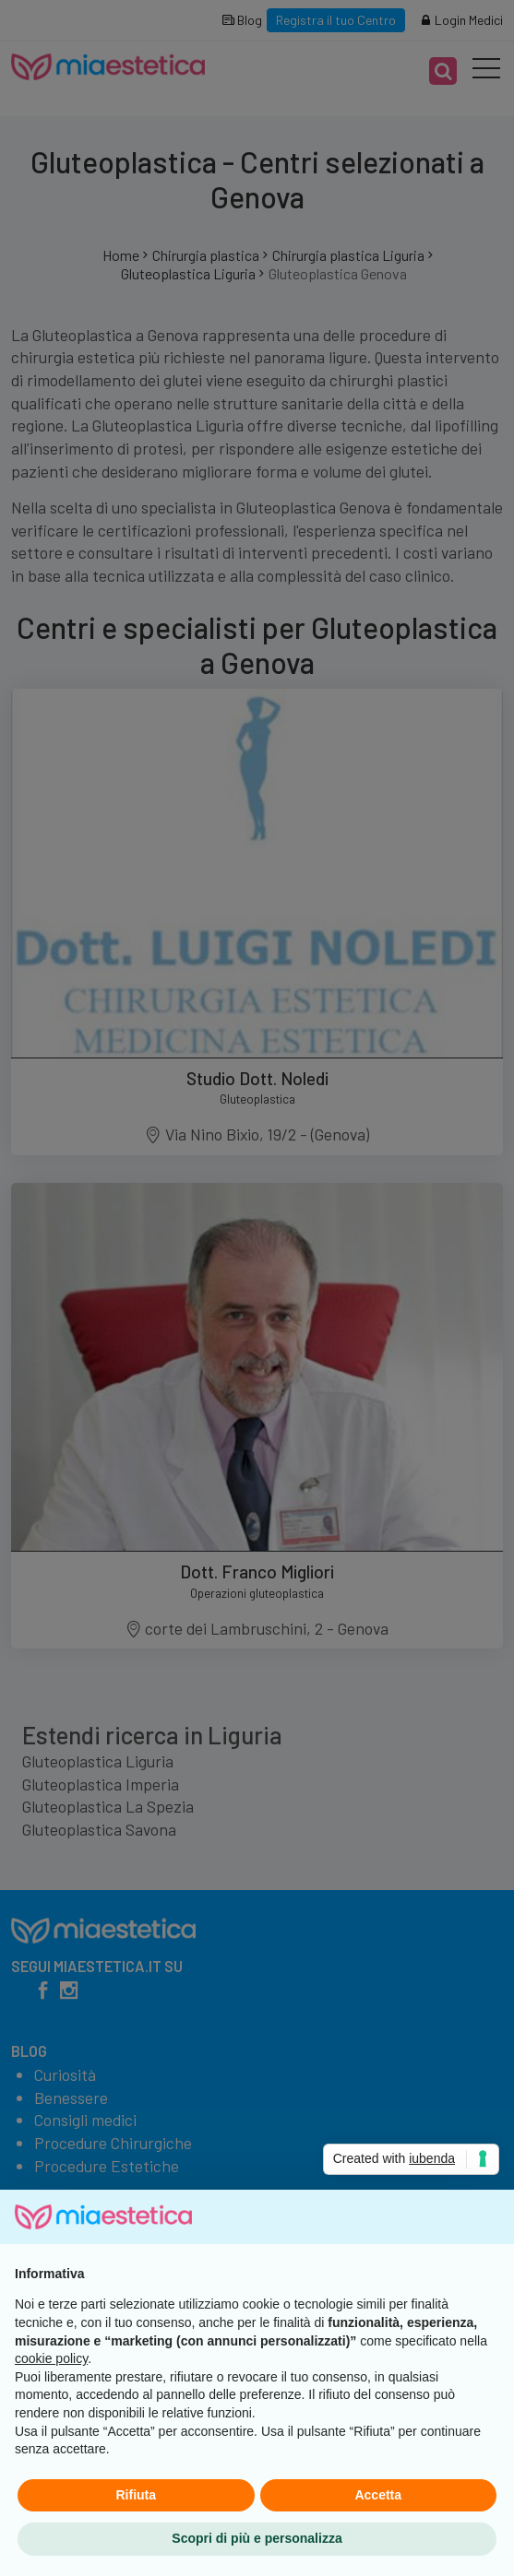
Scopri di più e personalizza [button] (256, 2538)
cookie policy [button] (51, 2358)
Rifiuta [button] (135, 2494)
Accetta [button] (377, 2494)
